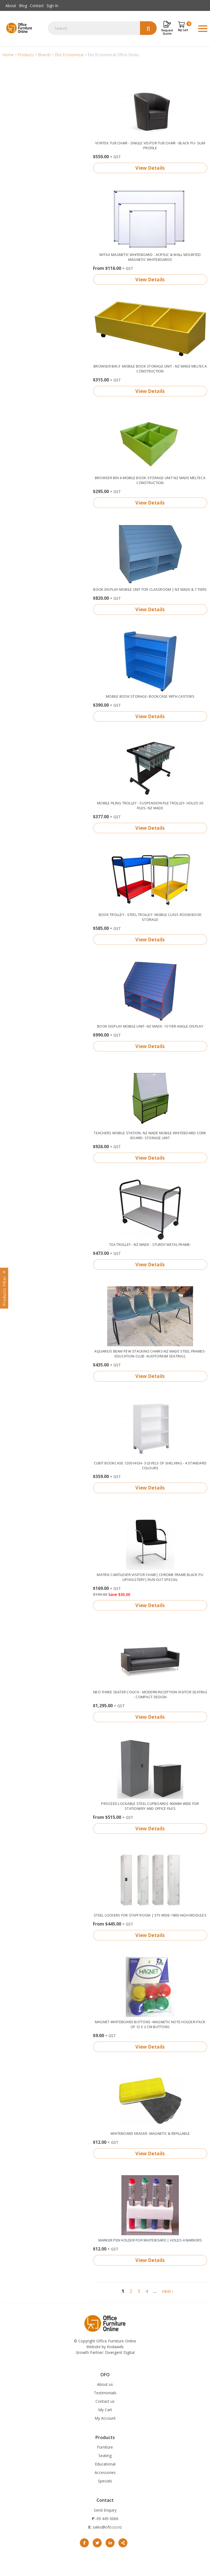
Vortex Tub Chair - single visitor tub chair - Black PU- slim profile (150, 145)
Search (148, 28)
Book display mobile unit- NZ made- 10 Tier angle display (150, 1026)
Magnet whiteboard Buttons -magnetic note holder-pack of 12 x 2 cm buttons (150, 2024)
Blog (23, 5)
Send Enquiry (105, 2510)
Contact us (105, 2401)
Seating (105, 2455)
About (10, 5)
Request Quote (167, 31)
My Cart (105, 2409)
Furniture (105, 2447)
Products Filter (4, 1291)
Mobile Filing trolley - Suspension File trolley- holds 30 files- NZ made (150, 805)
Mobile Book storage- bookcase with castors (150, 696)
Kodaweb (115, 2346)
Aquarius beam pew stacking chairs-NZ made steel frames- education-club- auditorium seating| (150, 1354)
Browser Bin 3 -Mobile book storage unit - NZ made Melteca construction (150, 369)
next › (167, 2291)
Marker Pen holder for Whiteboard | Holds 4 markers (150, 2240)
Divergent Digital (120, 2352)
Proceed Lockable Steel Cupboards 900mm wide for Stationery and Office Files (150, 1806)
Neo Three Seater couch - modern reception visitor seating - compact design (150, 1694)
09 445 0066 (106, 2518)
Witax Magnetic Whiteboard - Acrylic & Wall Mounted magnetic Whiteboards (150, 257)
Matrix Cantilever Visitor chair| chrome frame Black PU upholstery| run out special (150, 1577)
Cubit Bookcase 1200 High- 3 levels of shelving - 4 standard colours (150, 1465)
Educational (105, 2464)
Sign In (52, 5)
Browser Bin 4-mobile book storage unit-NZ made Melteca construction (150, 480)
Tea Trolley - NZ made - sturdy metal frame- (150, 1244)
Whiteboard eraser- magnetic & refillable (150, 2133)
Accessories (105, 2472)
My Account (105, 2418)
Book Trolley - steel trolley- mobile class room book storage (150, 917)
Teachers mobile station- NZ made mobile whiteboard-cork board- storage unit (150, 1135)
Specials (105, 2481)
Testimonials (105, 2392)
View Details (150, 168)
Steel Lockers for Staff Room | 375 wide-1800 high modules (150, 1915)
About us (105, 2384)
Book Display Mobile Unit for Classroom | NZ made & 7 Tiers (150, 589)
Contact (37, 5)
